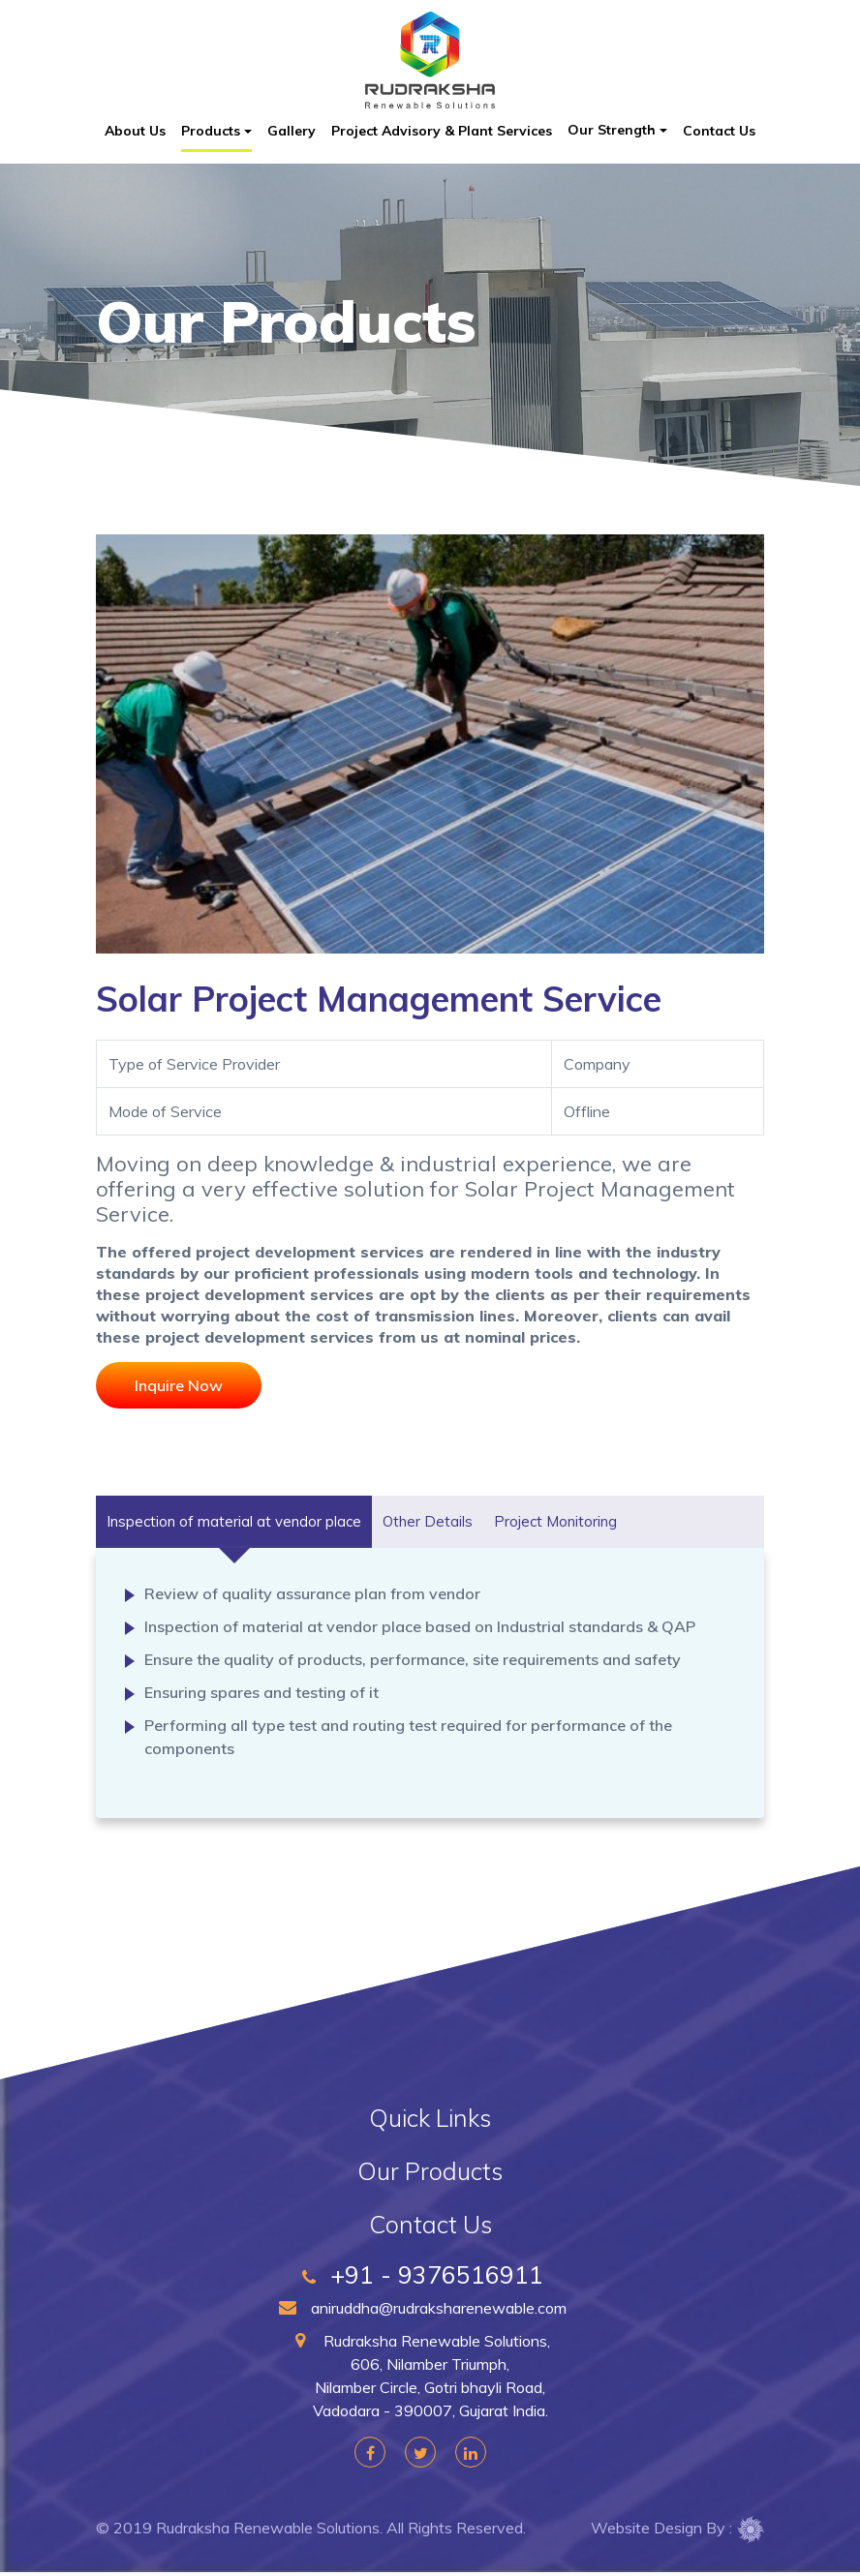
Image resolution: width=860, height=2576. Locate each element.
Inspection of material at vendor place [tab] (234, 1521)
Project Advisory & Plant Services (441, 130)
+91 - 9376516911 (430, 2275)
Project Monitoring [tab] (555, 1521)
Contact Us (719, 130)
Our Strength (612, 129)
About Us (135, 130)
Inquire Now (179, 1385)
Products (210, 130)
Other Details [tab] (428, 1521)
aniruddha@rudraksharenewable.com (430, 2308)
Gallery (291, 130)
